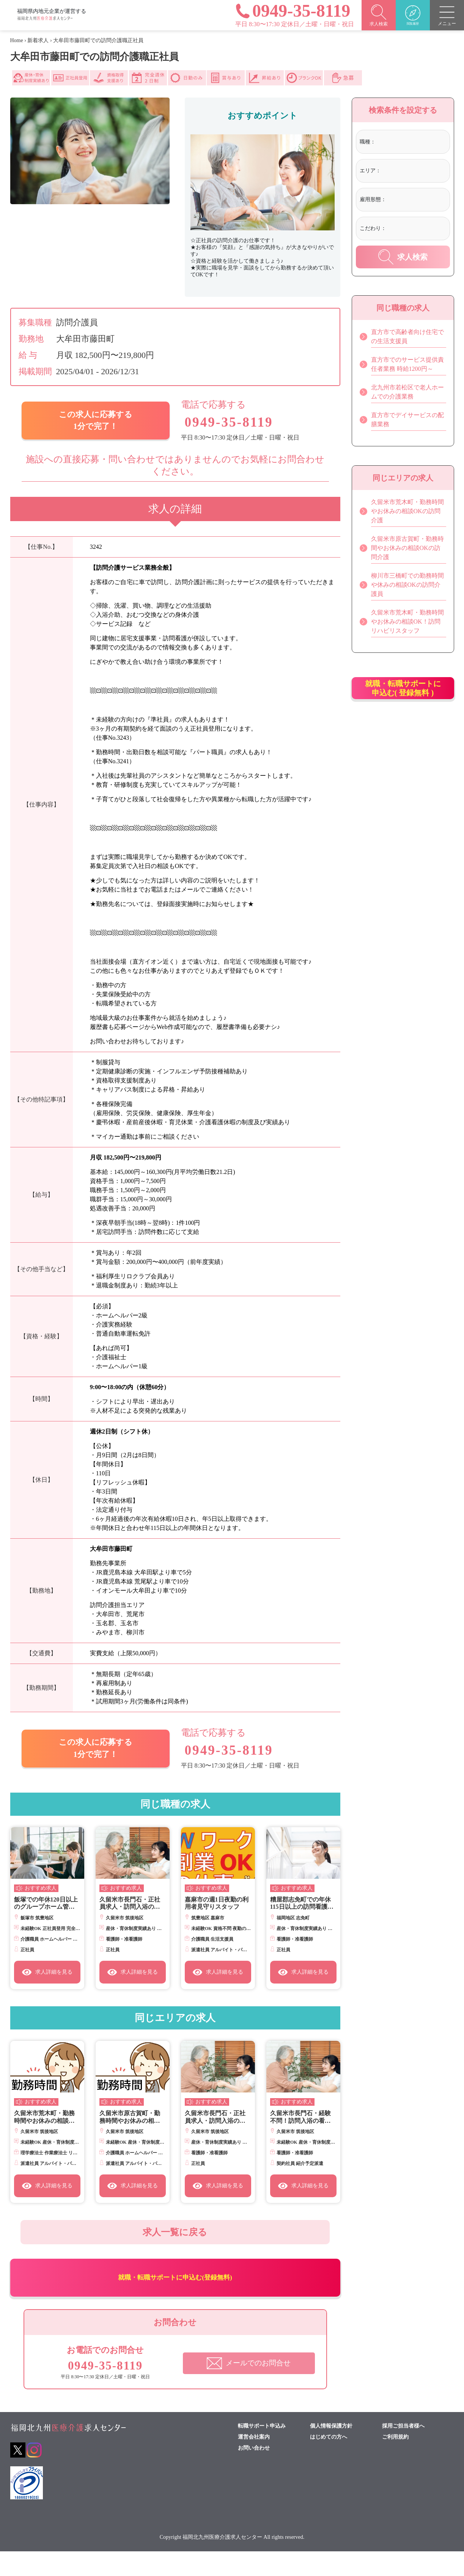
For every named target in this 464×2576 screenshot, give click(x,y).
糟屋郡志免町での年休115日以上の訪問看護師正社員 (301, 1904)
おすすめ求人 (41, 1888)
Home (16, 40)
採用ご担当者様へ (403, 2450)
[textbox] (408, 142)
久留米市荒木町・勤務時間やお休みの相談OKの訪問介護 (402, 511)
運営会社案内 (254, 2461)
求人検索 (403, 257)
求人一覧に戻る (175, 2237)
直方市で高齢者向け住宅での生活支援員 (402, 337)
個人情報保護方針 (331, 2450)
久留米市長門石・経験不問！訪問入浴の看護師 (300, 2117)
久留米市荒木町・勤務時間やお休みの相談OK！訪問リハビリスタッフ (46, 2117)
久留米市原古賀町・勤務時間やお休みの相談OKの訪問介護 (129, 2117)
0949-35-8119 (230, 422)
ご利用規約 (395, 2461)
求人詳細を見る (47, 1972)
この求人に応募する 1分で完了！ (95, 421)
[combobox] (411, 143)
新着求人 (38, 40)
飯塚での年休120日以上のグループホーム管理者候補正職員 (46, 1904)
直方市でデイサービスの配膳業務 (402, 420)
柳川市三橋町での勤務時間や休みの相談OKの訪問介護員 (402, 585)
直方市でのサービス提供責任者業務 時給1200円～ (402, 364)
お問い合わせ (254, 2472)
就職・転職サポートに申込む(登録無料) (175, 2295)
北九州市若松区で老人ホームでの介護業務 (402, 392)
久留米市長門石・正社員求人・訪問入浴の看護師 (129, 1904)
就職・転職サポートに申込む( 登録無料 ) (403, 696)
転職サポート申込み (262, 2450)
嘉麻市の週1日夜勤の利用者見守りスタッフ (217, 1903)
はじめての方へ (328, 2461)
